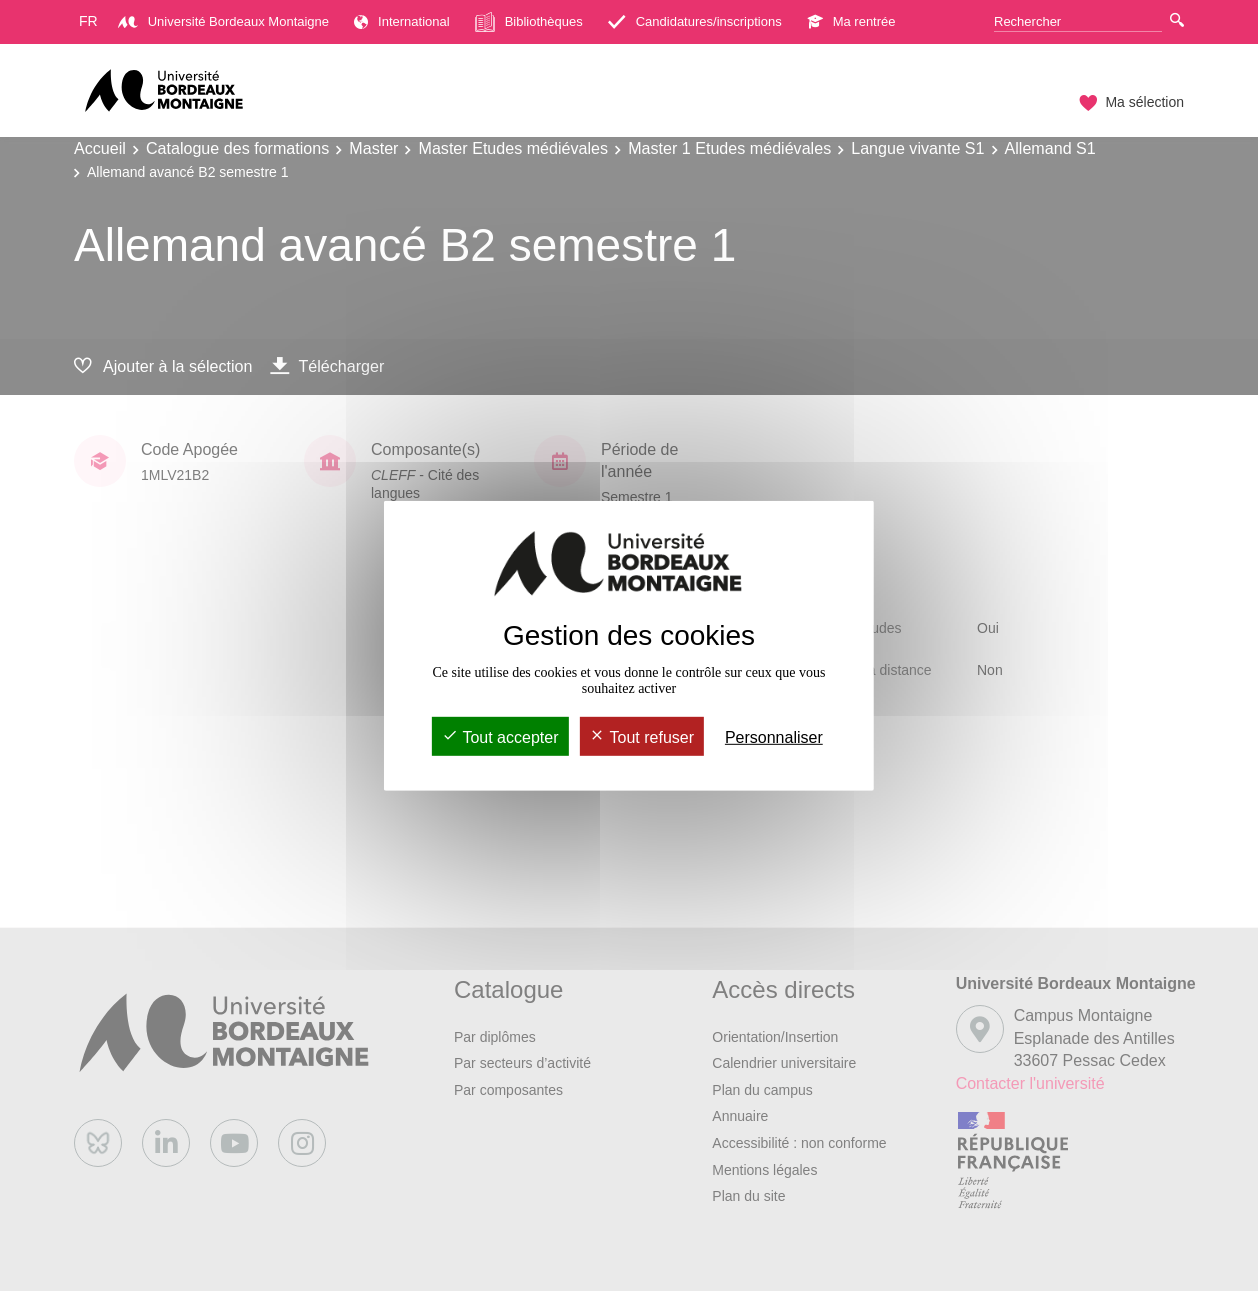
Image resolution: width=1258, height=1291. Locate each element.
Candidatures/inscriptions (695, 21)
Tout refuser (641, 737)
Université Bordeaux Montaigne (223, 21)
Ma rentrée (851, 21)
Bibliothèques (529, 22)
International (402, 21)
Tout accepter (500, 737)
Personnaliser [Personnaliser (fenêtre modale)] (774, 737)
